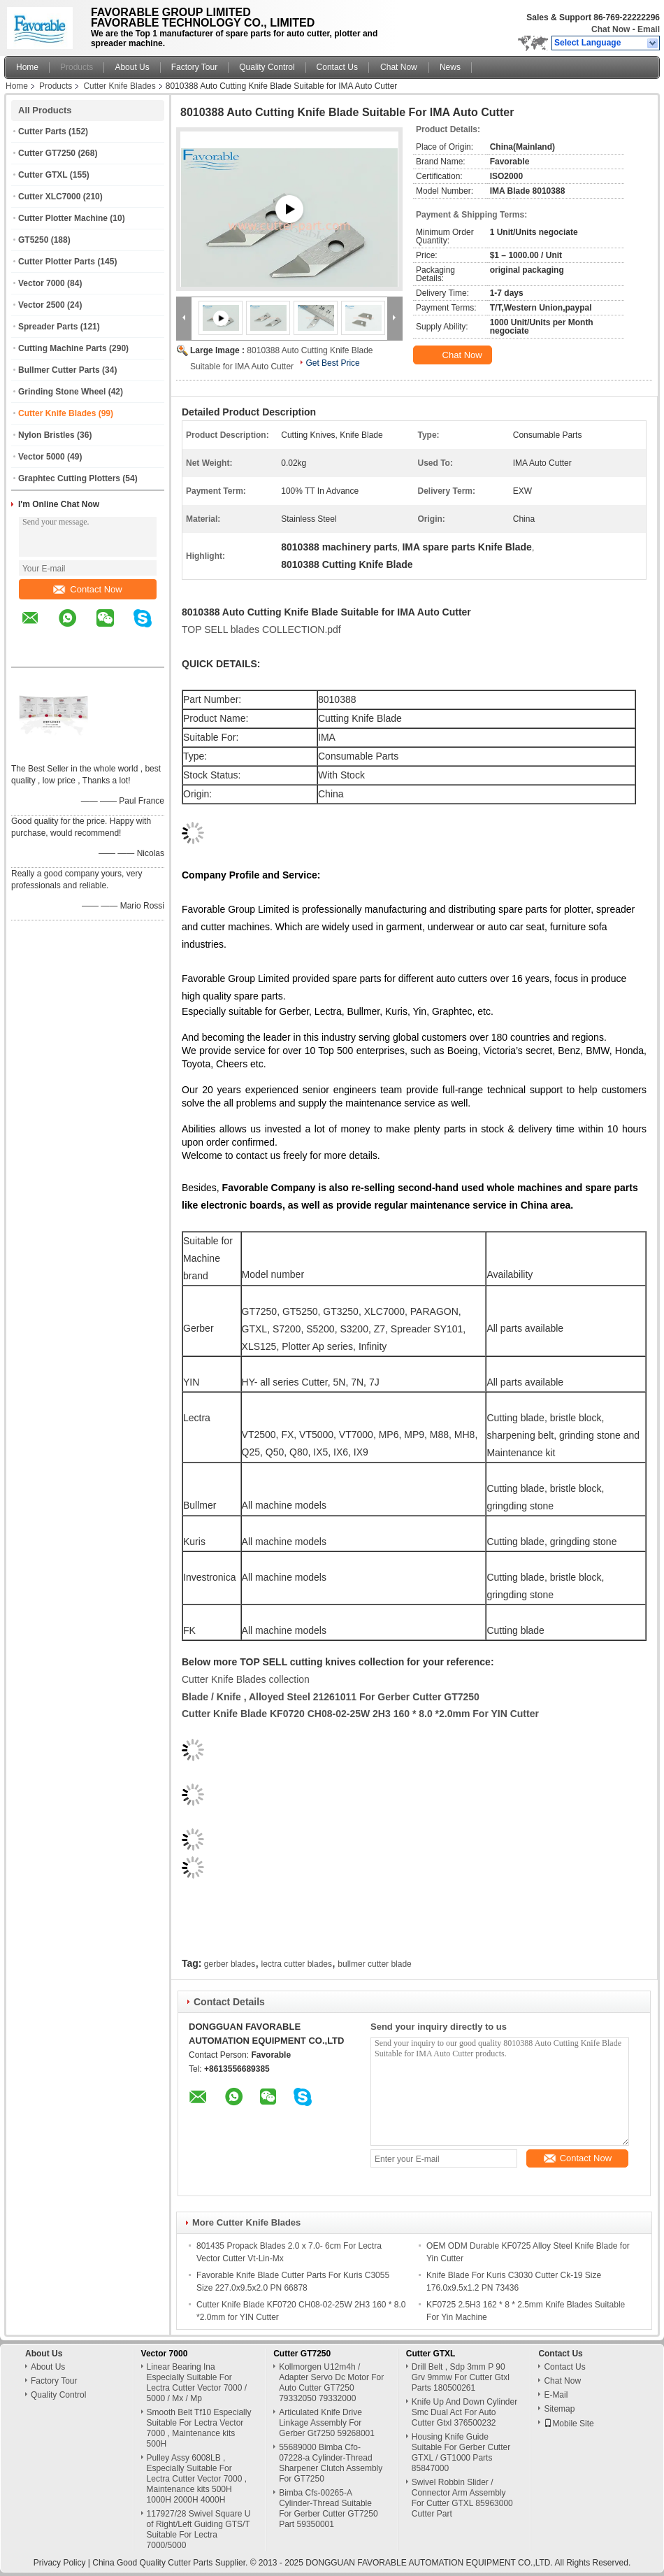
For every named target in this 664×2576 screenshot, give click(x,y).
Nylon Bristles (46, 435)
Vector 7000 (41, 283)
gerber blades (229, 1964)
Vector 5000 (41, 457)
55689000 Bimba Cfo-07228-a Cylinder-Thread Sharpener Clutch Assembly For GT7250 (330, 2463)
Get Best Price (332, 363)
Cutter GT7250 (46, 153)
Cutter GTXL (42, 175)
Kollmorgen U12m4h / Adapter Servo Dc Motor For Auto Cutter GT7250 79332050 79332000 (331, 2382)
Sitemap (559, 2409)
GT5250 (33, 240)
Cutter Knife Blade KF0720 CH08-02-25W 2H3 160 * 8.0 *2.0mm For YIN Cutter (360, 1713)
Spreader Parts (48, 327)
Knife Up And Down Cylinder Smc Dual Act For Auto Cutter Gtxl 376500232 (464, 2412)
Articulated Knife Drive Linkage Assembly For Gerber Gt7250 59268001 (327, 2422)
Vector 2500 (41, 305)
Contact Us (337, 67)
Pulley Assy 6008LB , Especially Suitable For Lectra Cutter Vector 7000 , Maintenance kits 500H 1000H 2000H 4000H (197, 2479)
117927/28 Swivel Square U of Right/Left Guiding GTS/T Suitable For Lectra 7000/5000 (199, 2529)
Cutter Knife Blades (119, 86)
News (450, 67)
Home (27, 67)
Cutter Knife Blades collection (246, 1679)
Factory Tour (194, 67)
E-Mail (556, 2395)
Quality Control (266, 67)
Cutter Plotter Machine (63, 218)
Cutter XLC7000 (49, 196)
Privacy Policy (60, 2563)
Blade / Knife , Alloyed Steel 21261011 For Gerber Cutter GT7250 (330, 1696)
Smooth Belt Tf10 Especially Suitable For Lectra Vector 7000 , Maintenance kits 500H (199, 2428)
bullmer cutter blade (374, 1964)
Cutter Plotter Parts (56, 261)
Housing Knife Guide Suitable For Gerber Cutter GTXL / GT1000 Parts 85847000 (461, 2452)
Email (648, 29)
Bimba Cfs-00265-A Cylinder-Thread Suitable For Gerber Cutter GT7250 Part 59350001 (328, 2508)
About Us (132, 67)
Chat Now (610, 29)
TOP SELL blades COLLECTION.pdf (261, 629)
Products (76, 67)
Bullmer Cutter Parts (59, 370)
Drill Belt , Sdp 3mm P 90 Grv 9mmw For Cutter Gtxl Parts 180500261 (461, 2377)
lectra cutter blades (296, 1964)
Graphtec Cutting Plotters (69, 478)
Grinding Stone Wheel (62, 392)
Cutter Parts (42, 131)
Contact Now (87, 589)
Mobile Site (568, 2423)
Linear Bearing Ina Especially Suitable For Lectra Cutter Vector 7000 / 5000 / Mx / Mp (197, 2382)
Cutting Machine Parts (62, 348)
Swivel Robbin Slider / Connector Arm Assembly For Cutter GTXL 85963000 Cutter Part (462, 2498)
